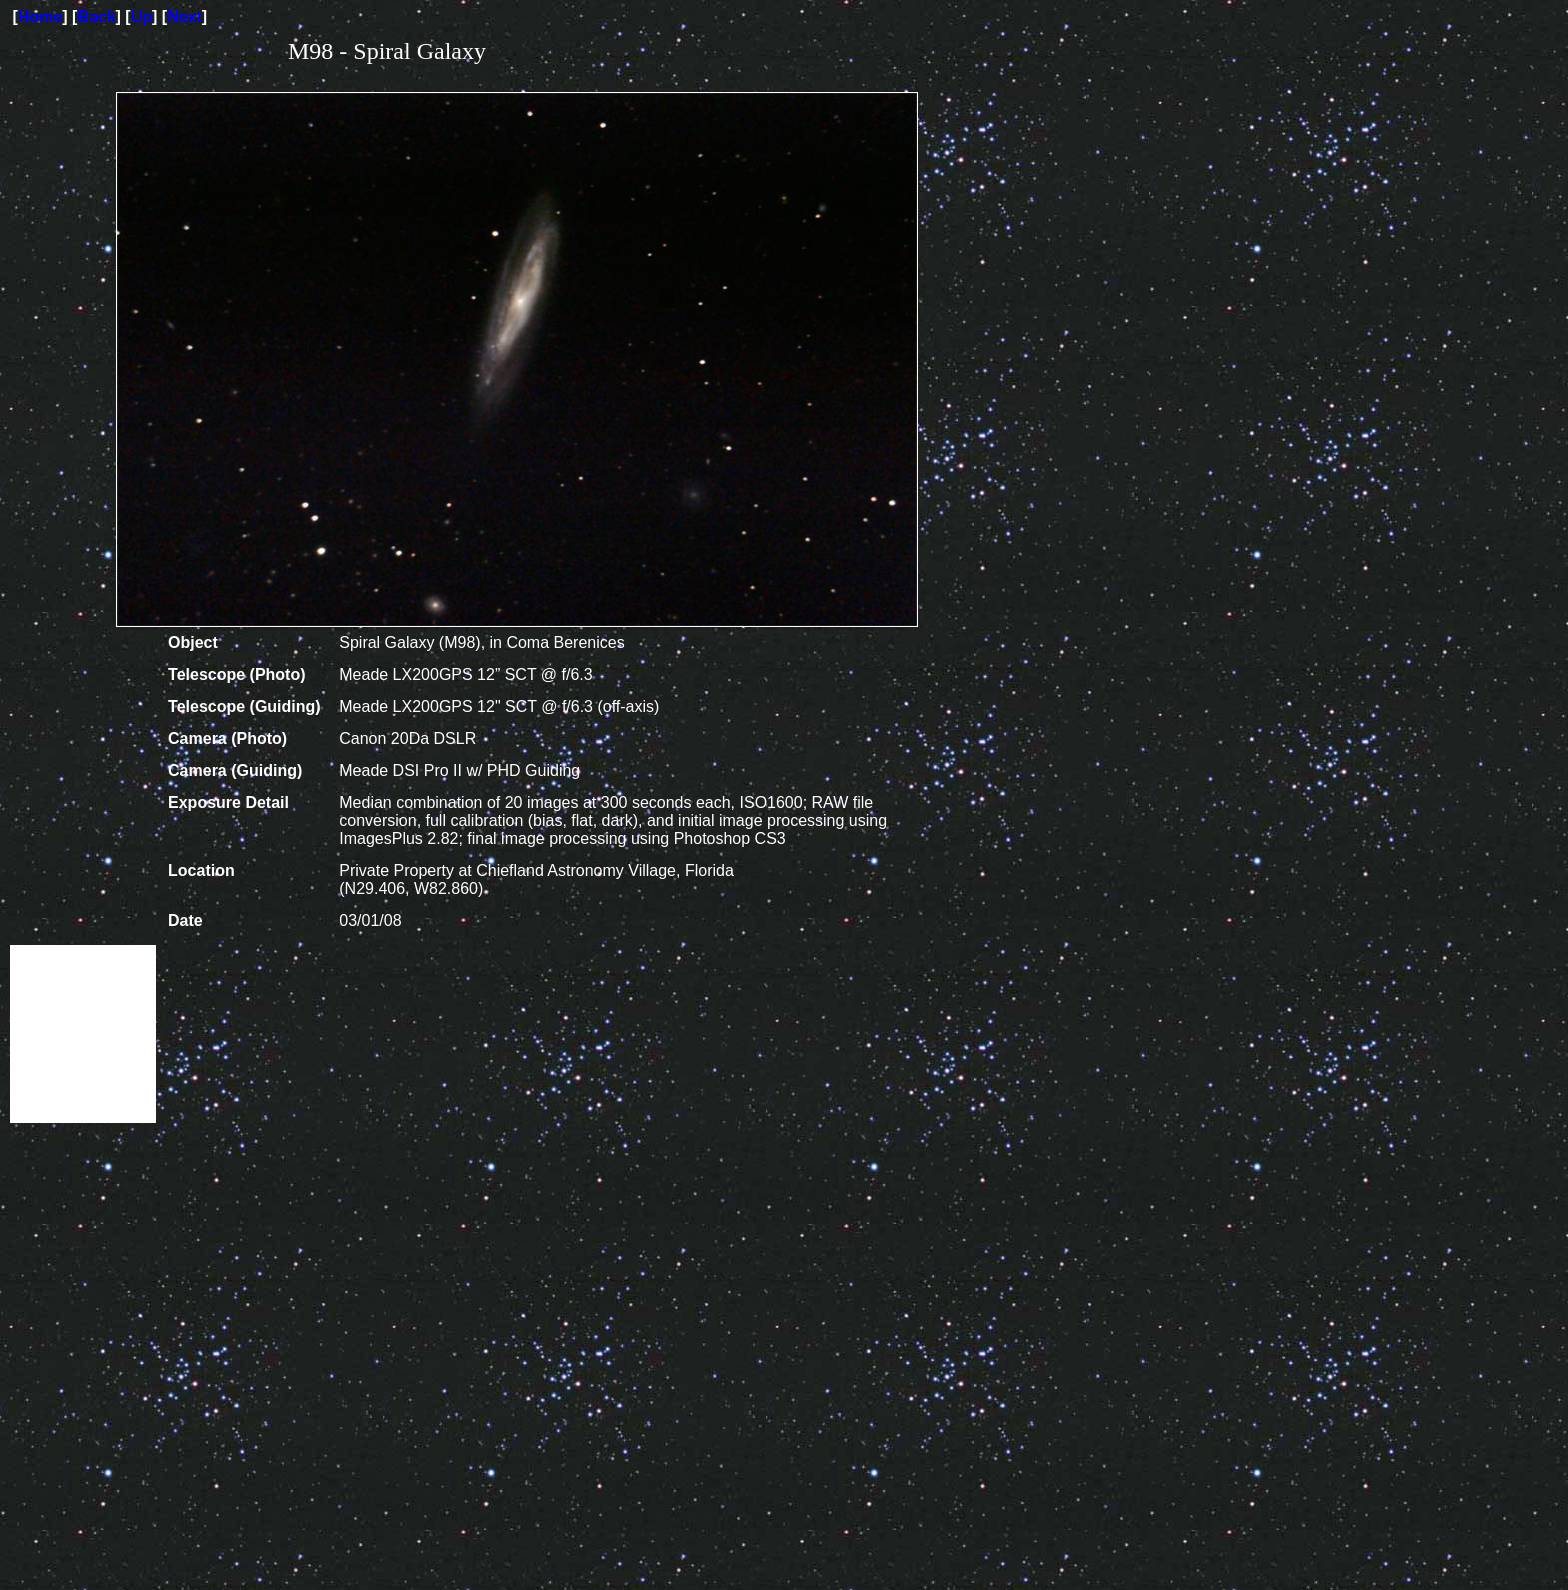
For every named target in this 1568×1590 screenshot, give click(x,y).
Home (40, 16)
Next (184, 16)
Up (141, 16)
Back (96, 16)
